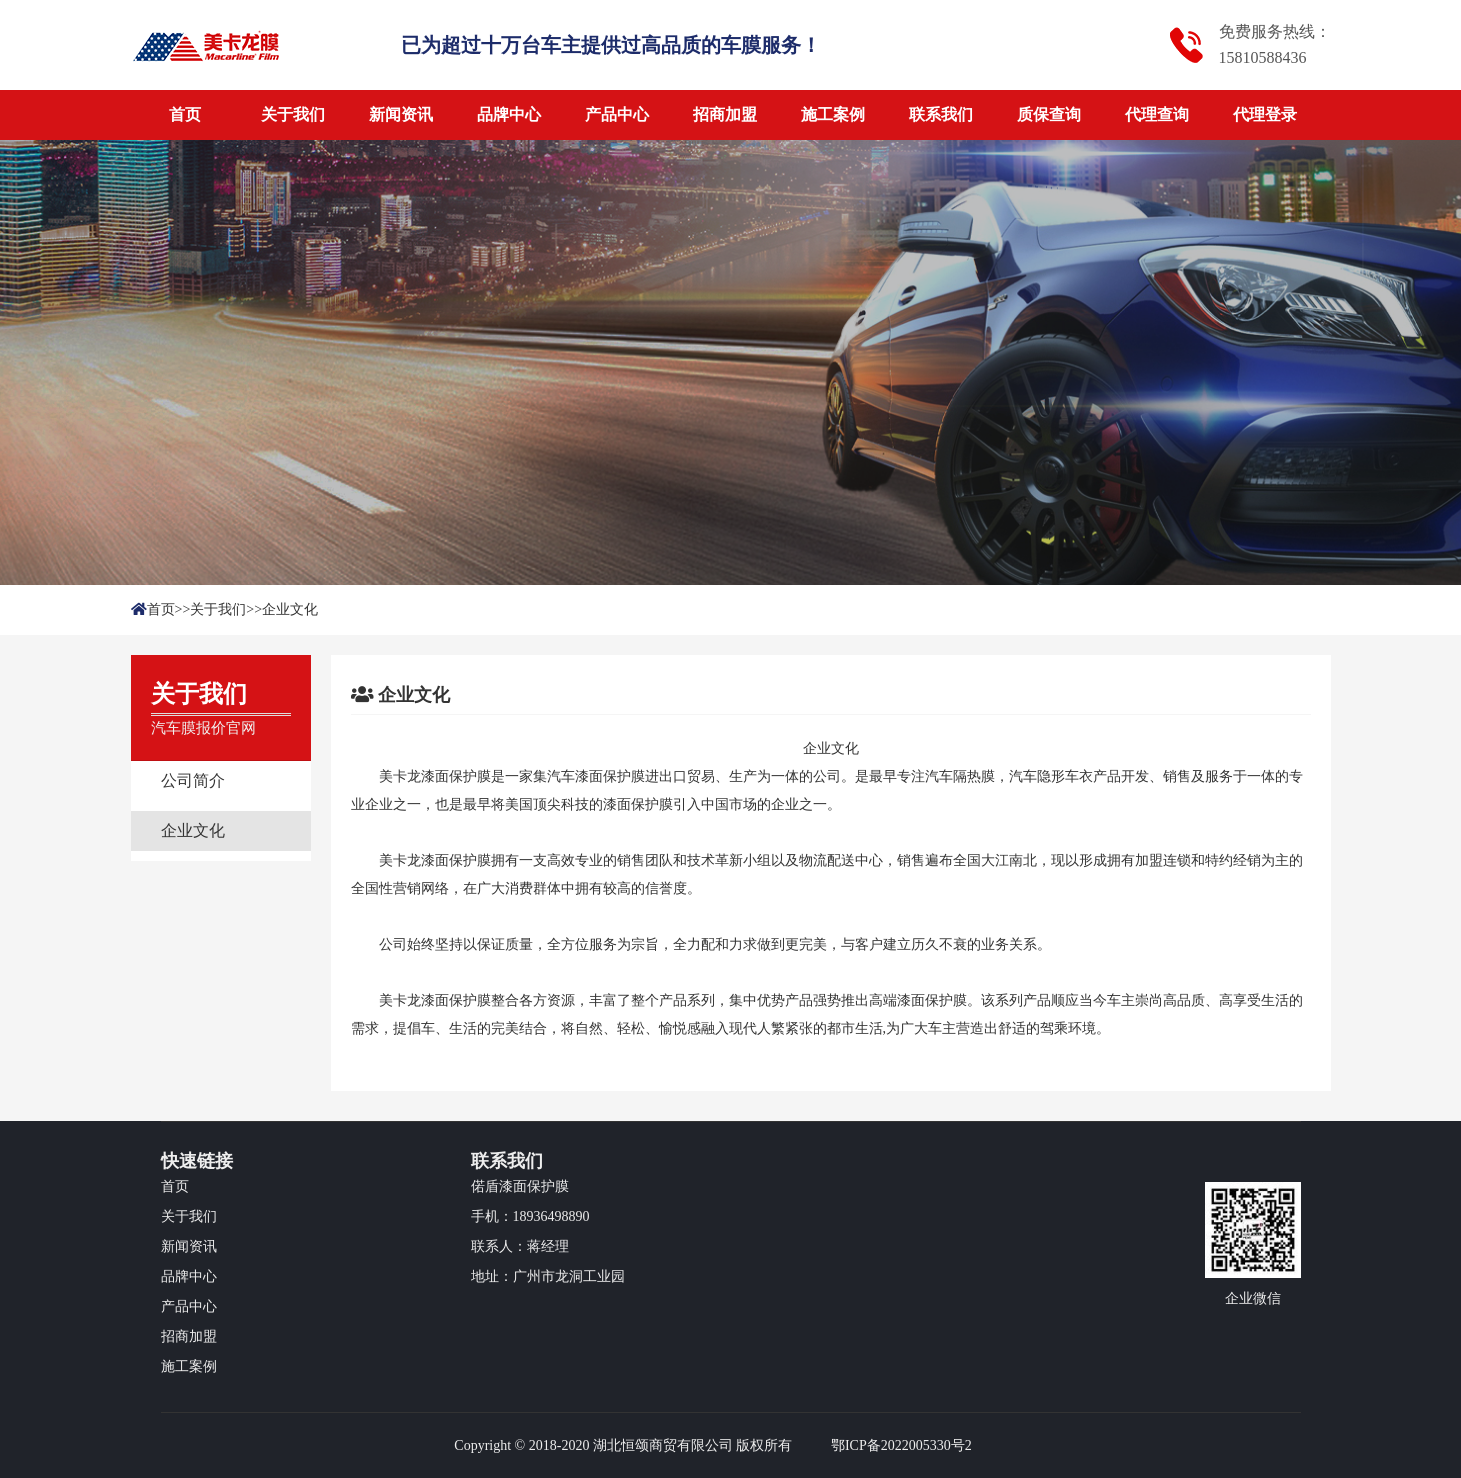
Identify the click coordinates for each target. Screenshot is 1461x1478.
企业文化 (290, 609)
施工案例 (833, 114)
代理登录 (1265, 114)
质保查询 (1049, 114)
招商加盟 (725, 114)
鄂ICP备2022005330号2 (901, 1445)
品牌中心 (509, 114)
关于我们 (293, 114)
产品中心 (617, 114)
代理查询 (1157, 114)
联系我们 (941, 114)
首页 (185, 114)
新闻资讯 (401, 114)
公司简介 (193, 780)
